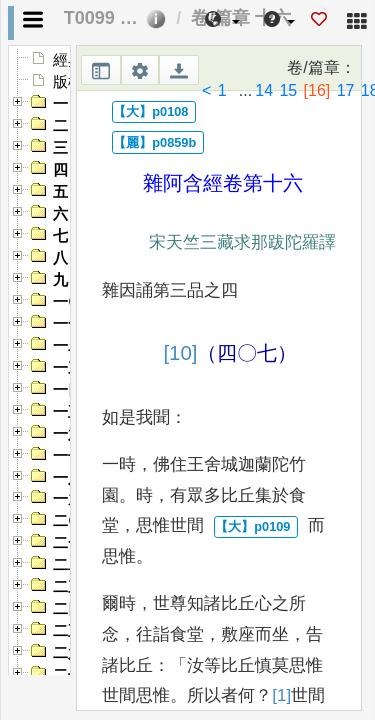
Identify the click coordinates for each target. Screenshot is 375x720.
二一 (68, 543)
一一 (68, 324)
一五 (68, 412)
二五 (68, 631)
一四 (68, 390)
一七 (68, 456)
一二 (68, 346)
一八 (68, 478)
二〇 (68, 521)
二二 (68, 565)
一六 (68, 434)
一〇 (68, 302)
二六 (68, 653)
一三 (68, 368)
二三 (68, 587)
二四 (68, 609)
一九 (68, 499)
